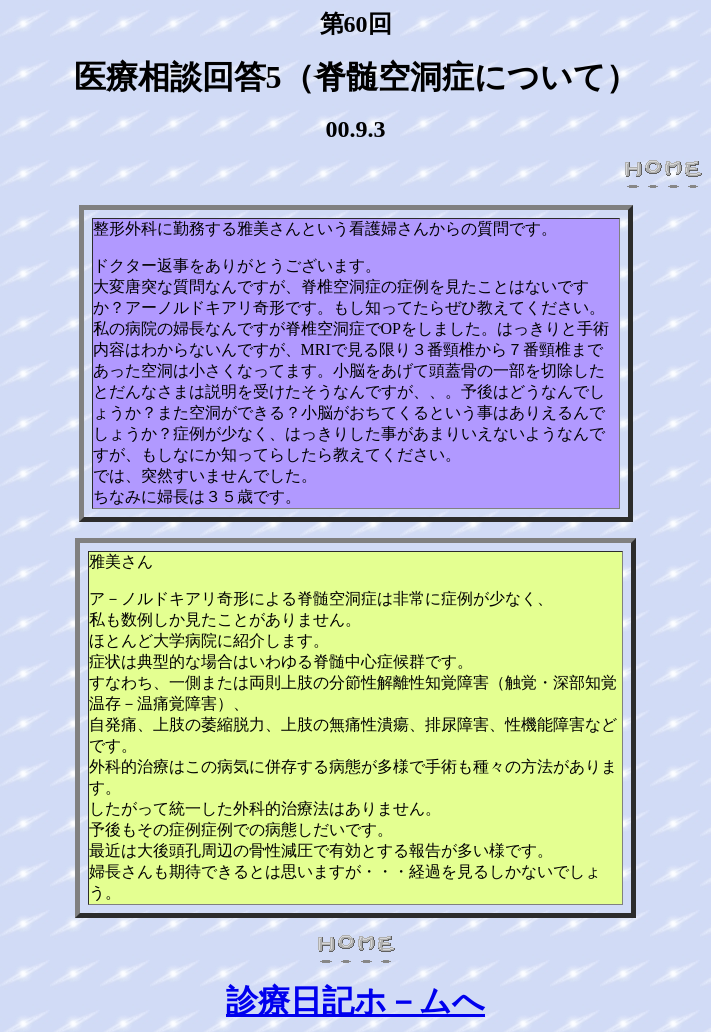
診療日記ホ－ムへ (355, 1001)
